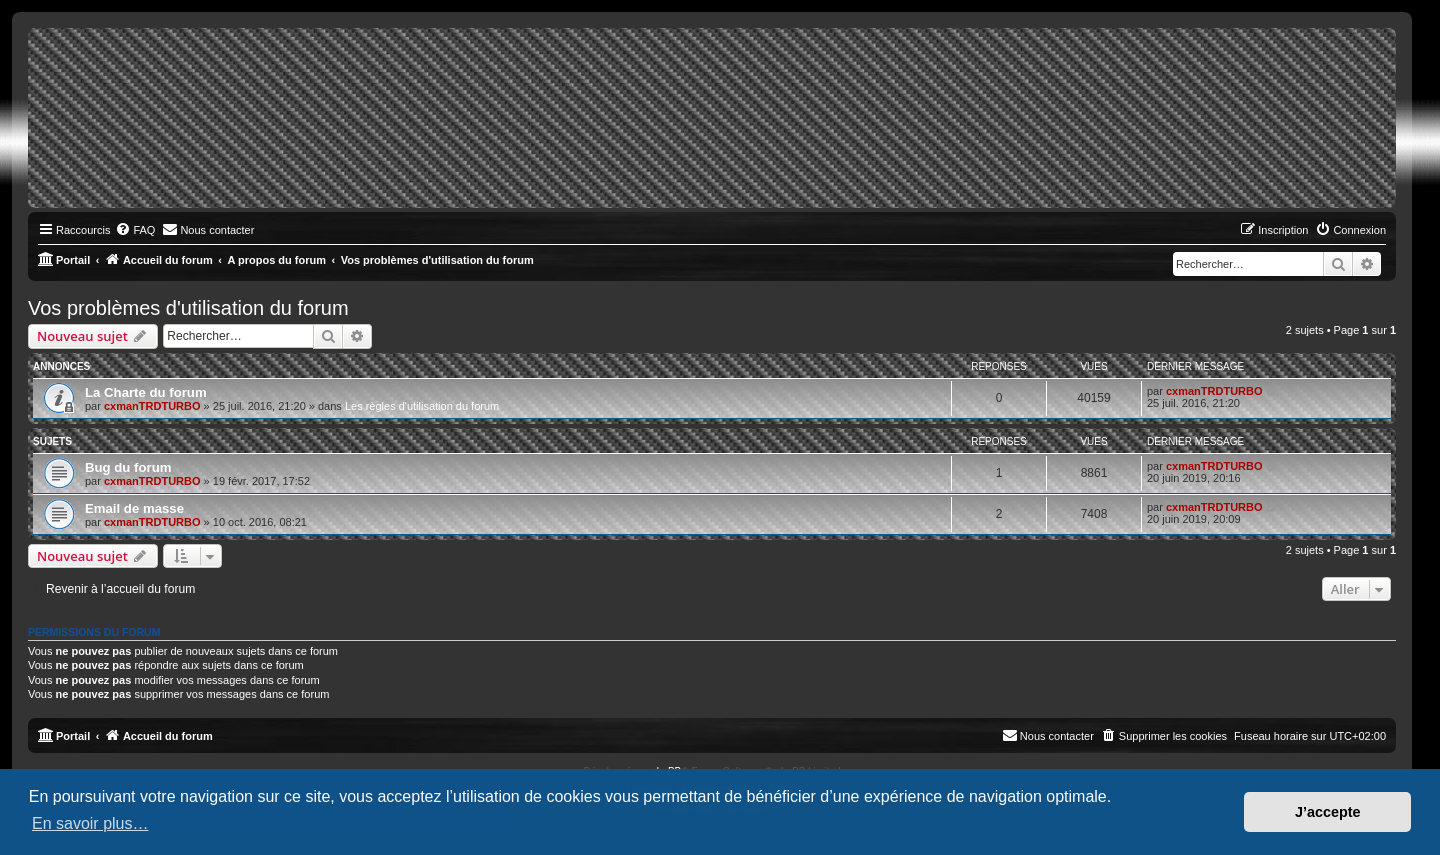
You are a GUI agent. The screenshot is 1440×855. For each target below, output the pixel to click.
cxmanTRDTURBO (152, 406)
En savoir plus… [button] (90, 823)
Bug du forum (128, 467)
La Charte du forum (146, 392)
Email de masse (134, 508)
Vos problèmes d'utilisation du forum (188, 308)
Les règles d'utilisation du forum (422, 406)
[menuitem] (135, 230)
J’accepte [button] (1328, 812)
